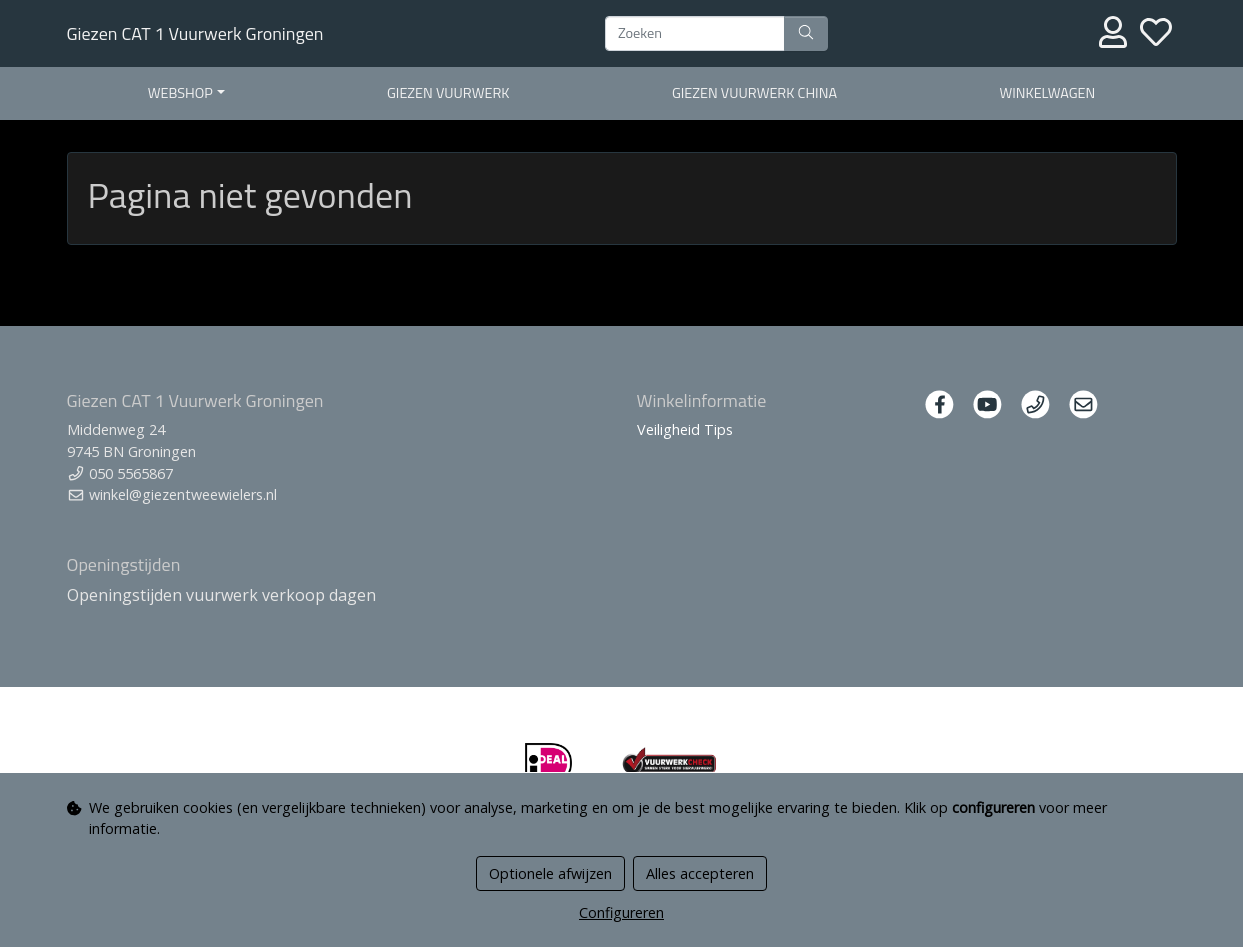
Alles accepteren (700, 873)
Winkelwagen (1047, 93)
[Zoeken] (695, 34)
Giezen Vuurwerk (448, 93)
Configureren (621, 912)
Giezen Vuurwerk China (754, 93)
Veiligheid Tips (685, 429)
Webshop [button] (180, 93)
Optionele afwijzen (550, 873)
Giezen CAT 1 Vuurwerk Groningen (195, 33)
